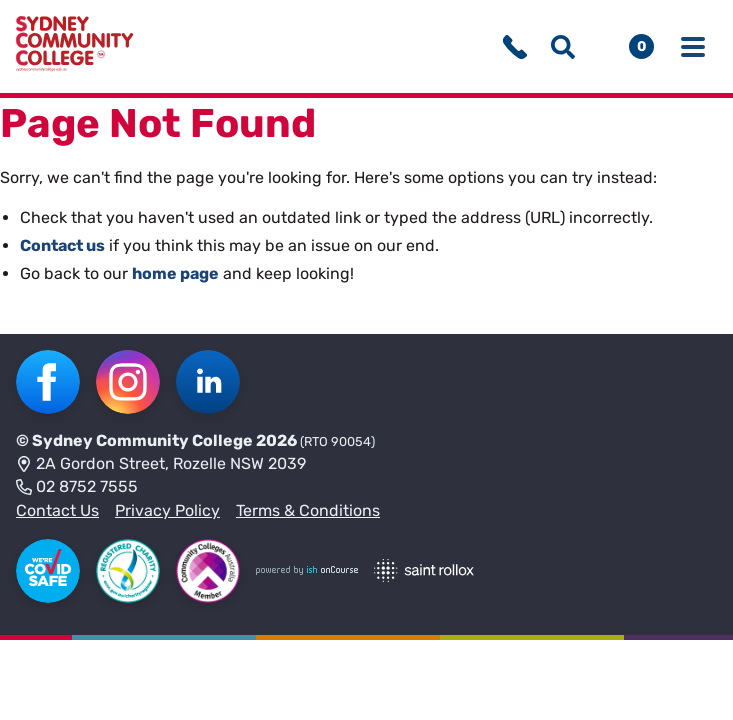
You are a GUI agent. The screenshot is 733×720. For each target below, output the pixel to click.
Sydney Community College (142, 440)
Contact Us (57, 510)
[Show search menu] (563, 47)
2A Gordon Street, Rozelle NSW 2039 (161, 465)
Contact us (62, 245)
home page (175, 273)
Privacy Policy (167, 510)
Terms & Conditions (308, 510)
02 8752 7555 (77, 488)
